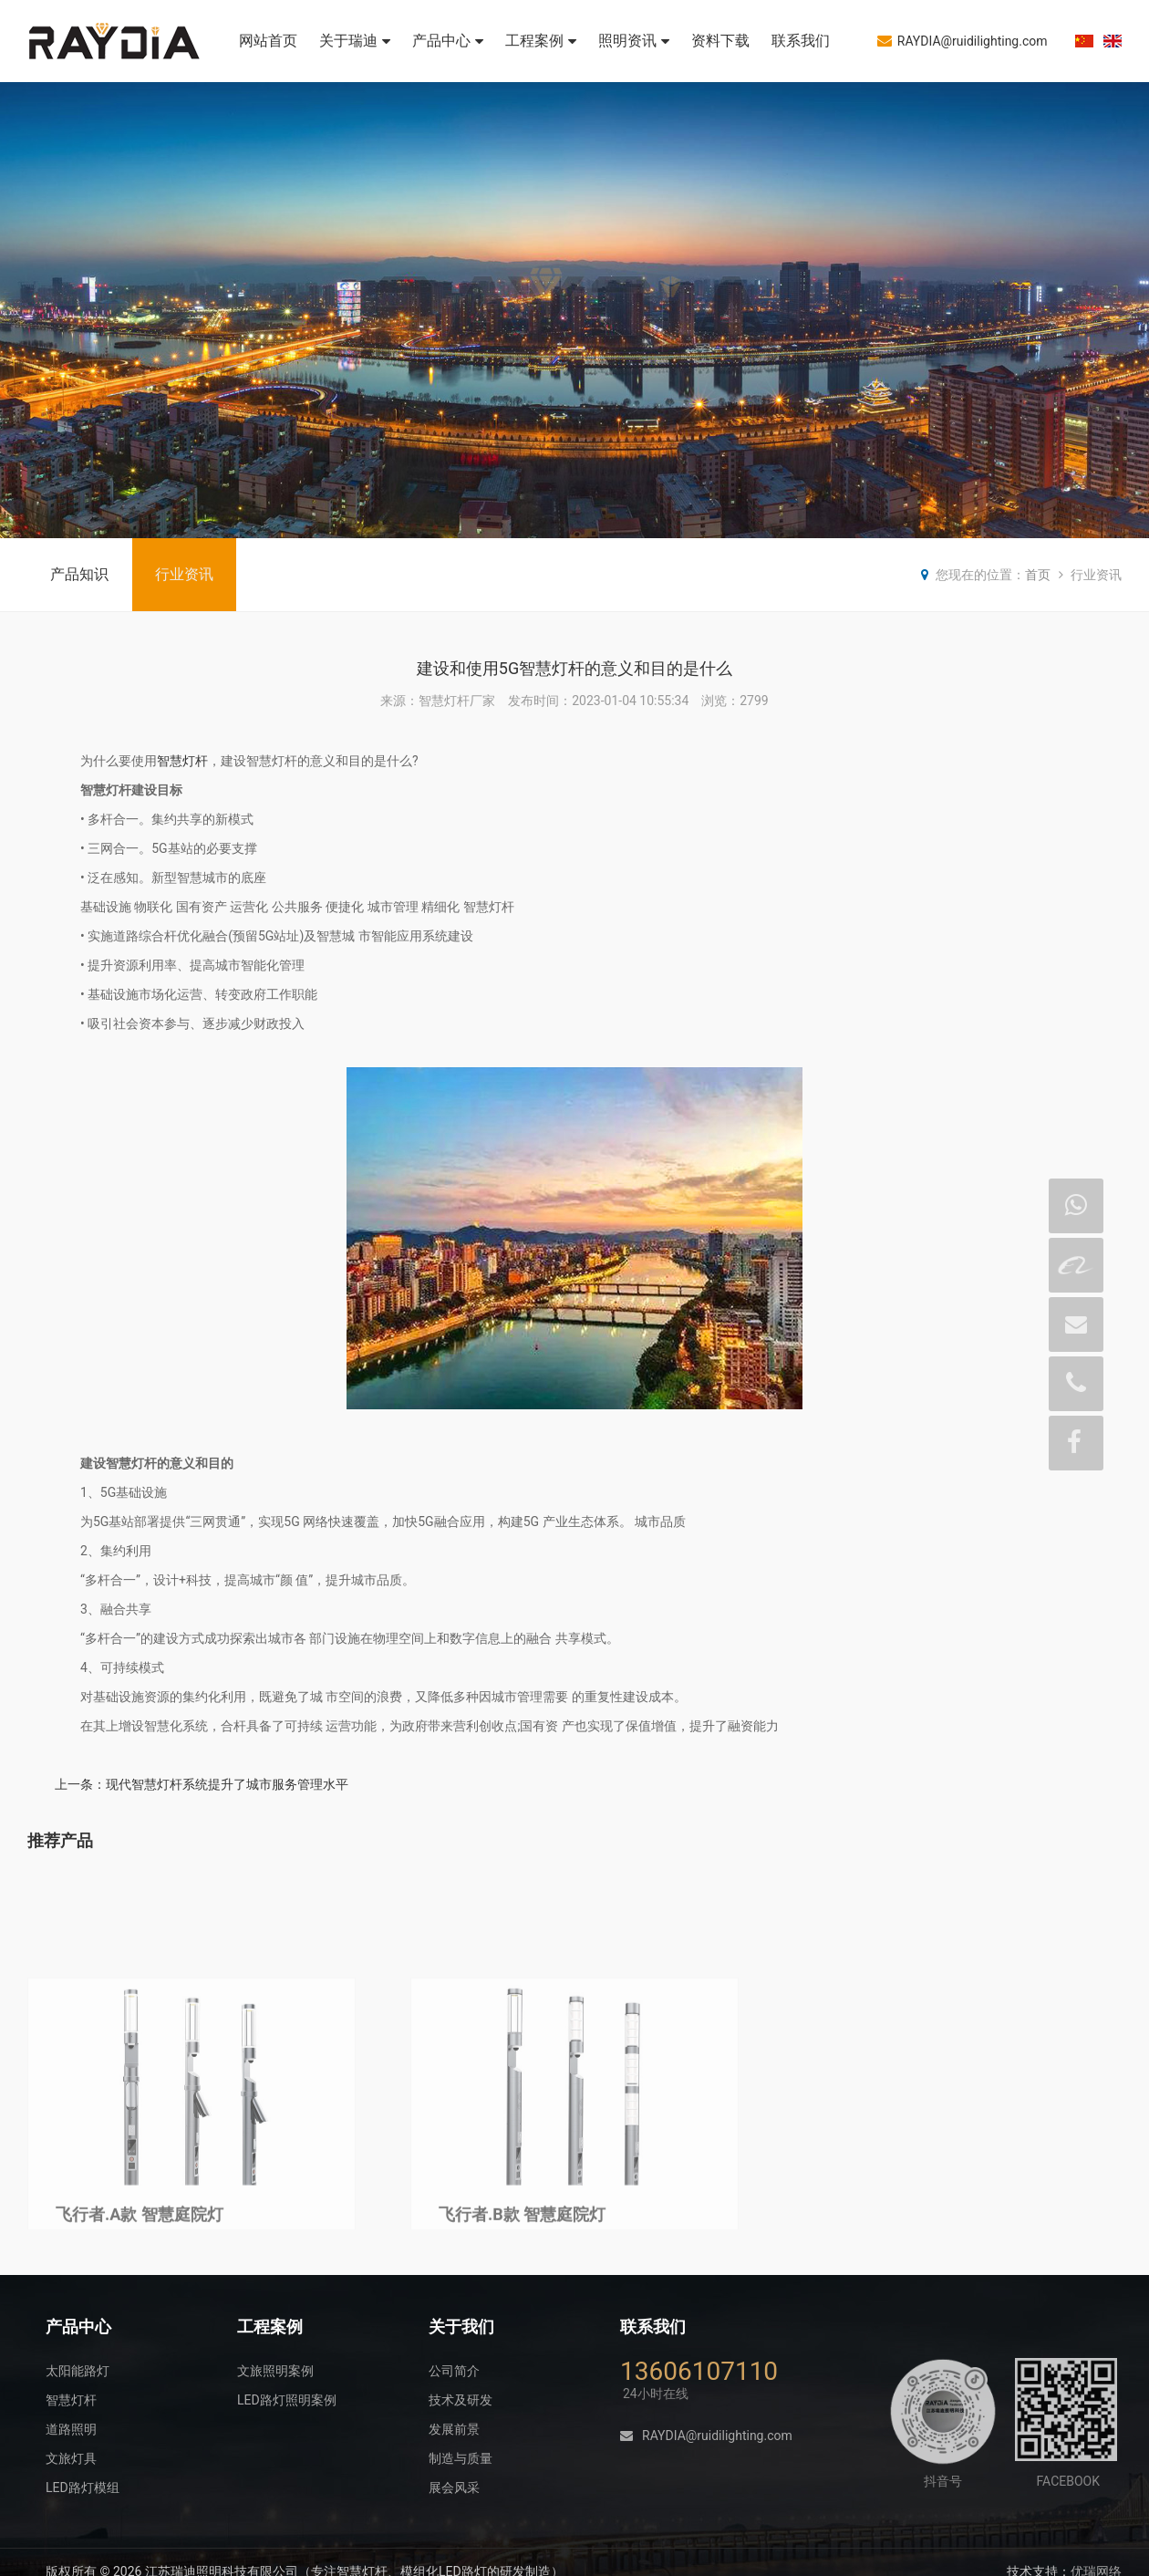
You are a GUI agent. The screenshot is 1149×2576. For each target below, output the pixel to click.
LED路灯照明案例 (286, 2400)
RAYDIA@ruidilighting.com (962, 40)
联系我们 (800, 40)
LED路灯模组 (82, 2487)
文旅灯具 (71, 2458)
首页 (1038, 574)
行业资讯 (184, 574)
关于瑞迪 (354, 40)
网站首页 (268, 40)
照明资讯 (633, 40)
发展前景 (454, 2429)
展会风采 (454, 2487)
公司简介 (454, 2370)
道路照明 (71, 2429)
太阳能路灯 (77, 2370)
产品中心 (447, 40)
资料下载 (720, 40)
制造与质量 (460, 2458)
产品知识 (79, 574)
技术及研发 (460, 2400)
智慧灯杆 (182, 760)
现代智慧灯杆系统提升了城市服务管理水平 (227, 1784)
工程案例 (540, 40)
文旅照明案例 (275, 2370)
